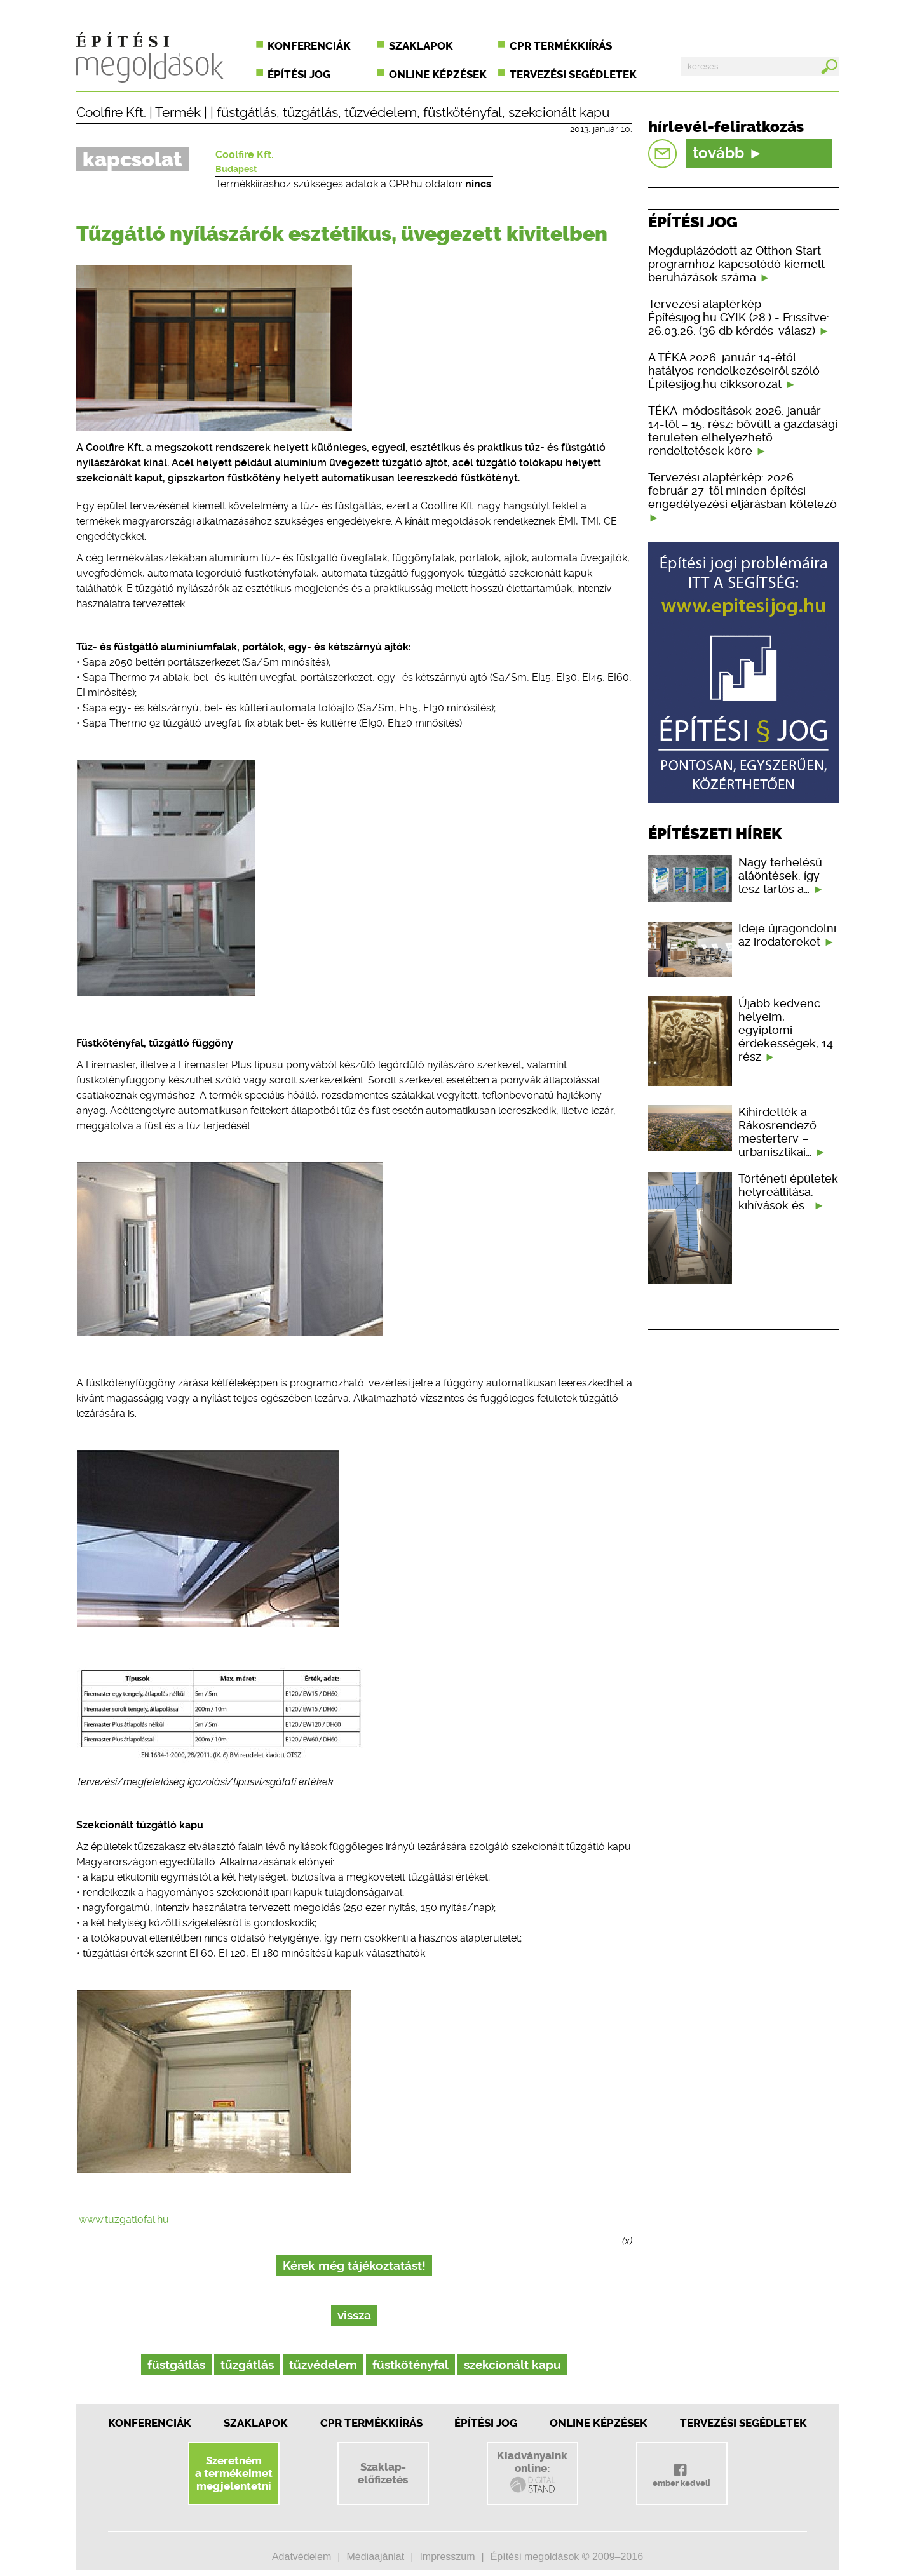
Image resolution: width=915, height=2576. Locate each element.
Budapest (236, 169)
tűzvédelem (380, 112)
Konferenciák (309, 45)
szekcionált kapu (558, 112)
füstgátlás (246, 112)
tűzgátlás (310, 112)
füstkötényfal (462, 112)
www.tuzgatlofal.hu (124, 2219)
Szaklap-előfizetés (383, 2473)
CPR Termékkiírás (371, 2423)
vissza (354, 2315)
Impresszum (447, 2556)
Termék (178, 112)
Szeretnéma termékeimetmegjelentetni (234, 2473)
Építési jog (299, 74)
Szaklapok (421, 45)
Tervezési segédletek (573, 74)
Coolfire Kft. (111, 112)
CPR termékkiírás (561, 45)
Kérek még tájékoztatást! (354, 2265)
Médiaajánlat (375, 2556)
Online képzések (438, 74)
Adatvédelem (301, 2556)
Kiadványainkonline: (532, 2472)
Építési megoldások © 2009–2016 (567, 2556)
